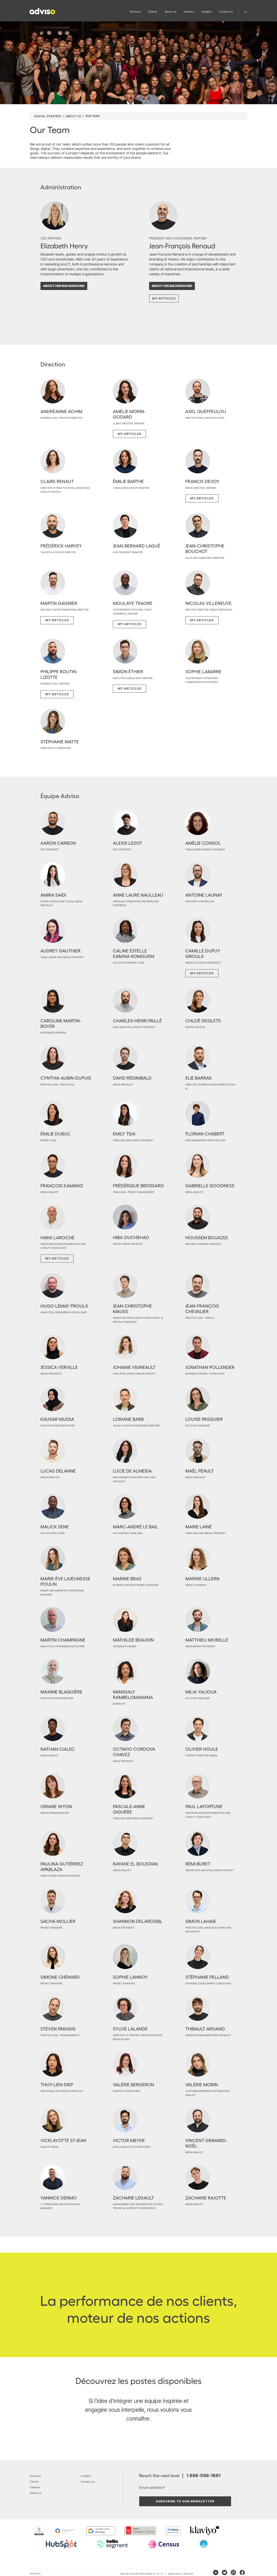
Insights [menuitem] (207, 12)
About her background (64, 286)
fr (245, 12)
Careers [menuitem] (189, 12)
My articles (164, 299)
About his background (172, 286)
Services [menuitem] (135, 12)
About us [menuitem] (171, 12)
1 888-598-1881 (204, 2481)
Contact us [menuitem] (226, 12)
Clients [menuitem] (153, 12)
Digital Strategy (48, 116)
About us (73, 116)
